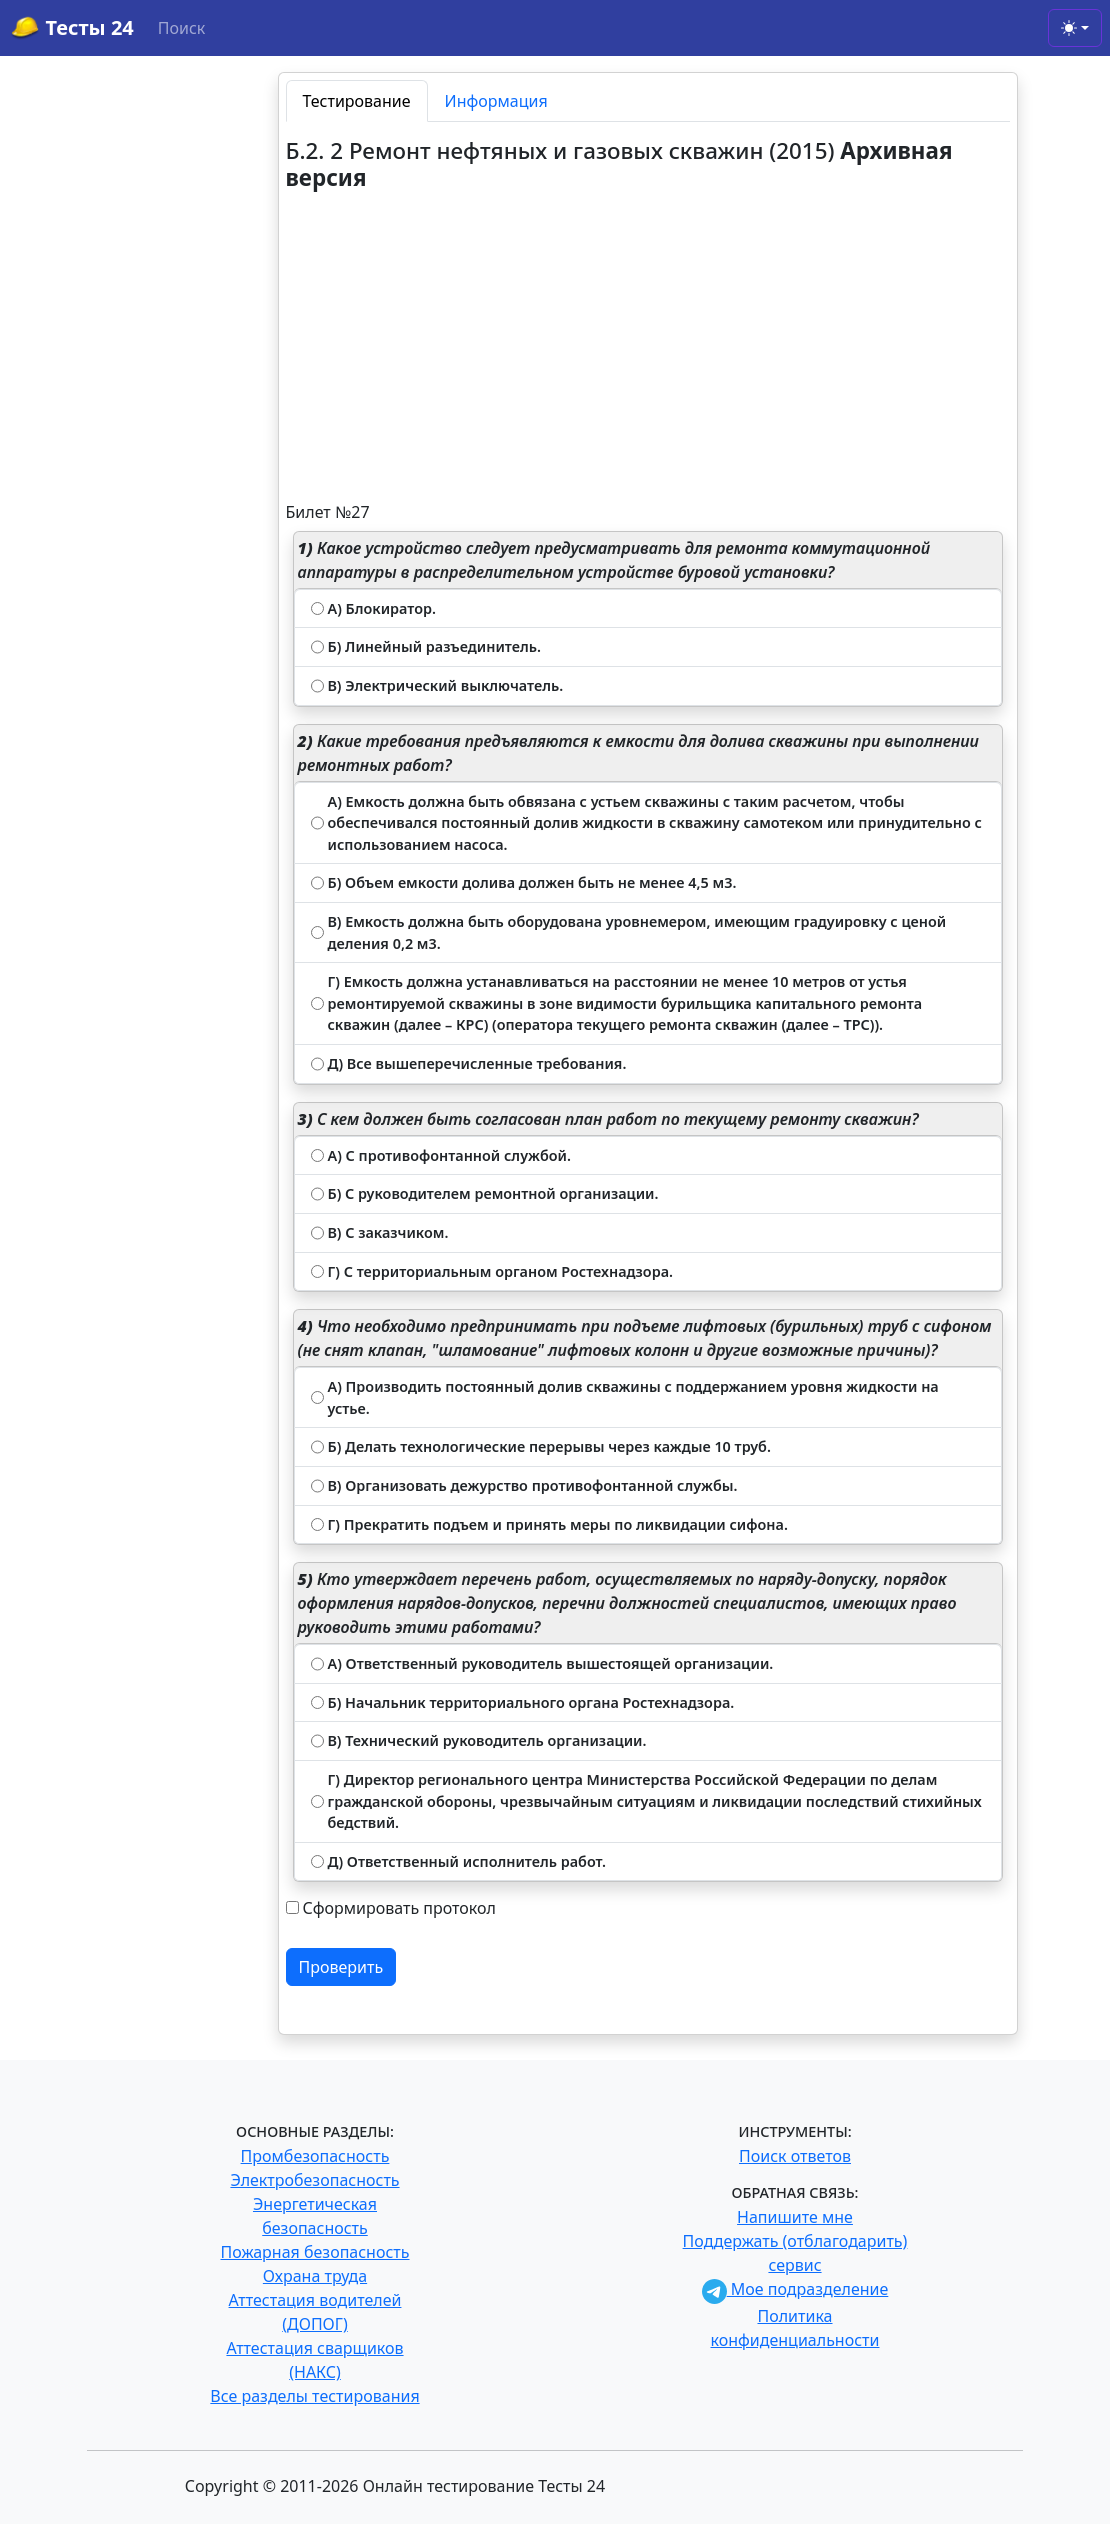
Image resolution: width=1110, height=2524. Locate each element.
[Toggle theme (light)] (1075, 28)
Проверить (341, 1967)
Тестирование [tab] (357, 101)
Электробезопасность (314, 2180)
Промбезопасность (315, 2156)
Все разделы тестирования (314, 2396)
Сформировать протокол (399, 1908)
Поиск (182, 28)
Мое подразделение (795, 2289)
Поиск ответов (795, 2156)
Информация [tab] (496, 101)
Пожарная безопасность (314, 2252)
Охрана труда (315, 2276)
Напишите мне (795, 2217)
